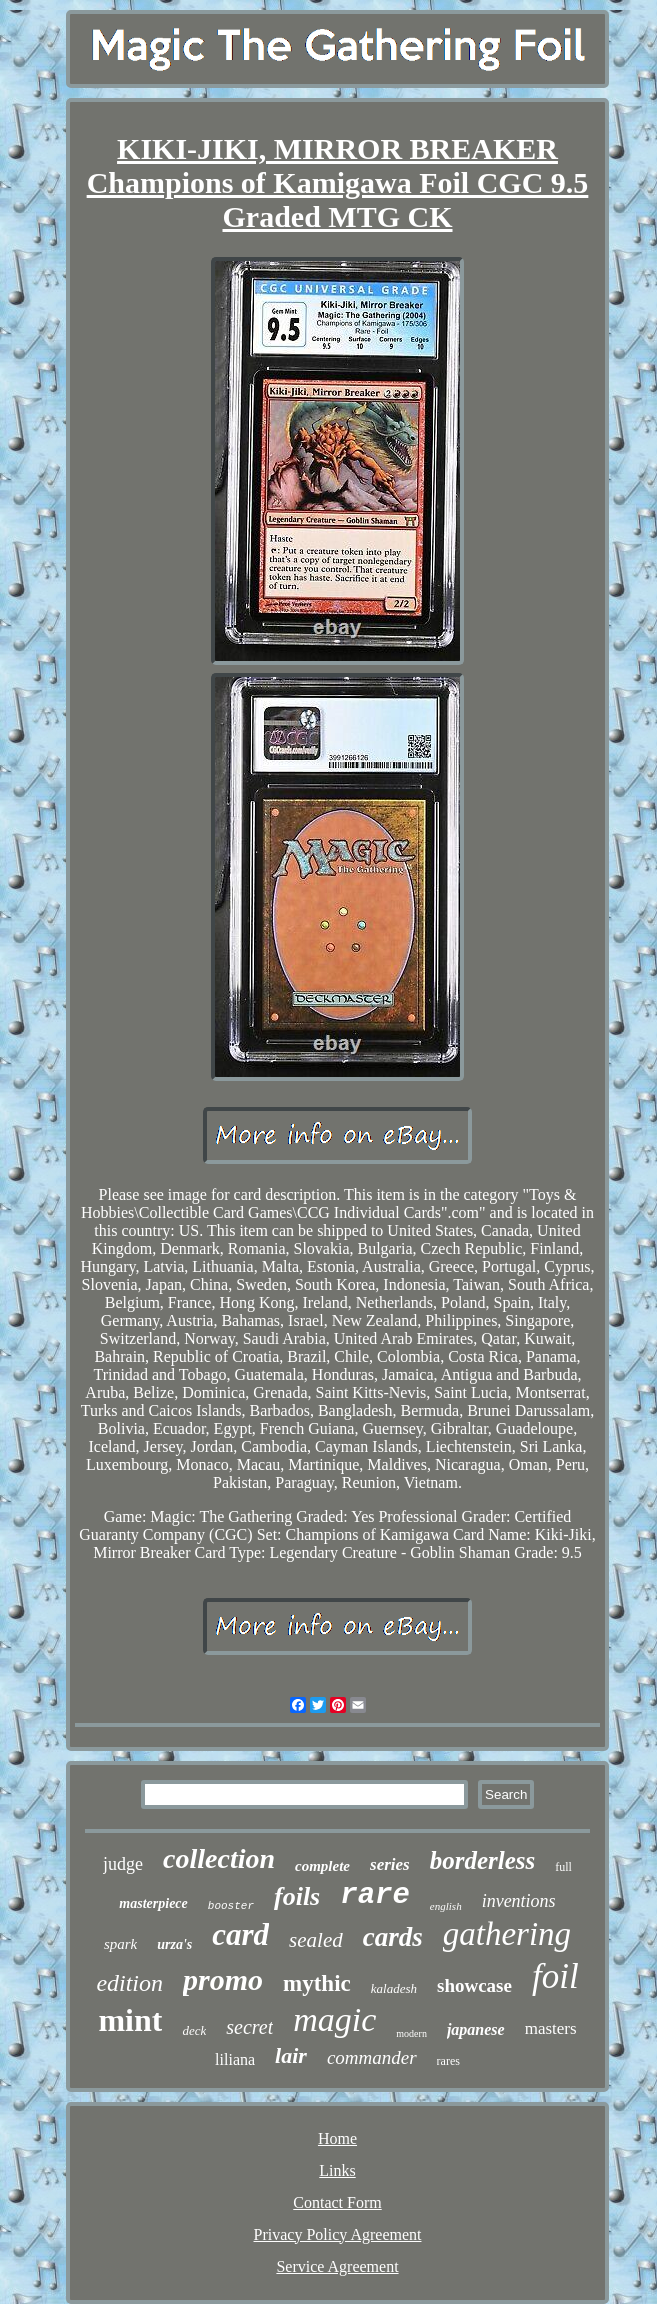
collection (219, 1858)
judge (123, 1864)
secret (249, 2027)
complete (322, 1866)
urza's (174, 1944)
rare (375, 1895)
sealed (316, 1940)
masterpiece (153, 1903)
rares (448, 2061)
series (390, 1864)
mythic (317, 1983)
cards (393, 1937)
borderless (483, 1860)
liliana (235, 2059)
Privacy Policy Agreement (338, 2234)
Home (337, 2138)
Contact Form (337, 2202)
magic (334, 2019)
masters (551, 2028)
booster (231, 1906)
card (240, 1934)
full (563, 1867)
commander (372, 2057)
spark (120, 1944)
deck (194, 2030)
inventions (519, 1901)
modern (411, 2033)
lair (291, 2055)
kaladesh (394, 1988)
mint (130, 2020)
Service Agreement (337, 2266)
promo (223, 1979)
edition (129, 1983)
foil (555, 1976)
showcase (474, 1985)
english (446, 1906)
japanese (476, 2029)
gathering (507, 1934)
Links (337, 2170)
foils (297, 1896)
